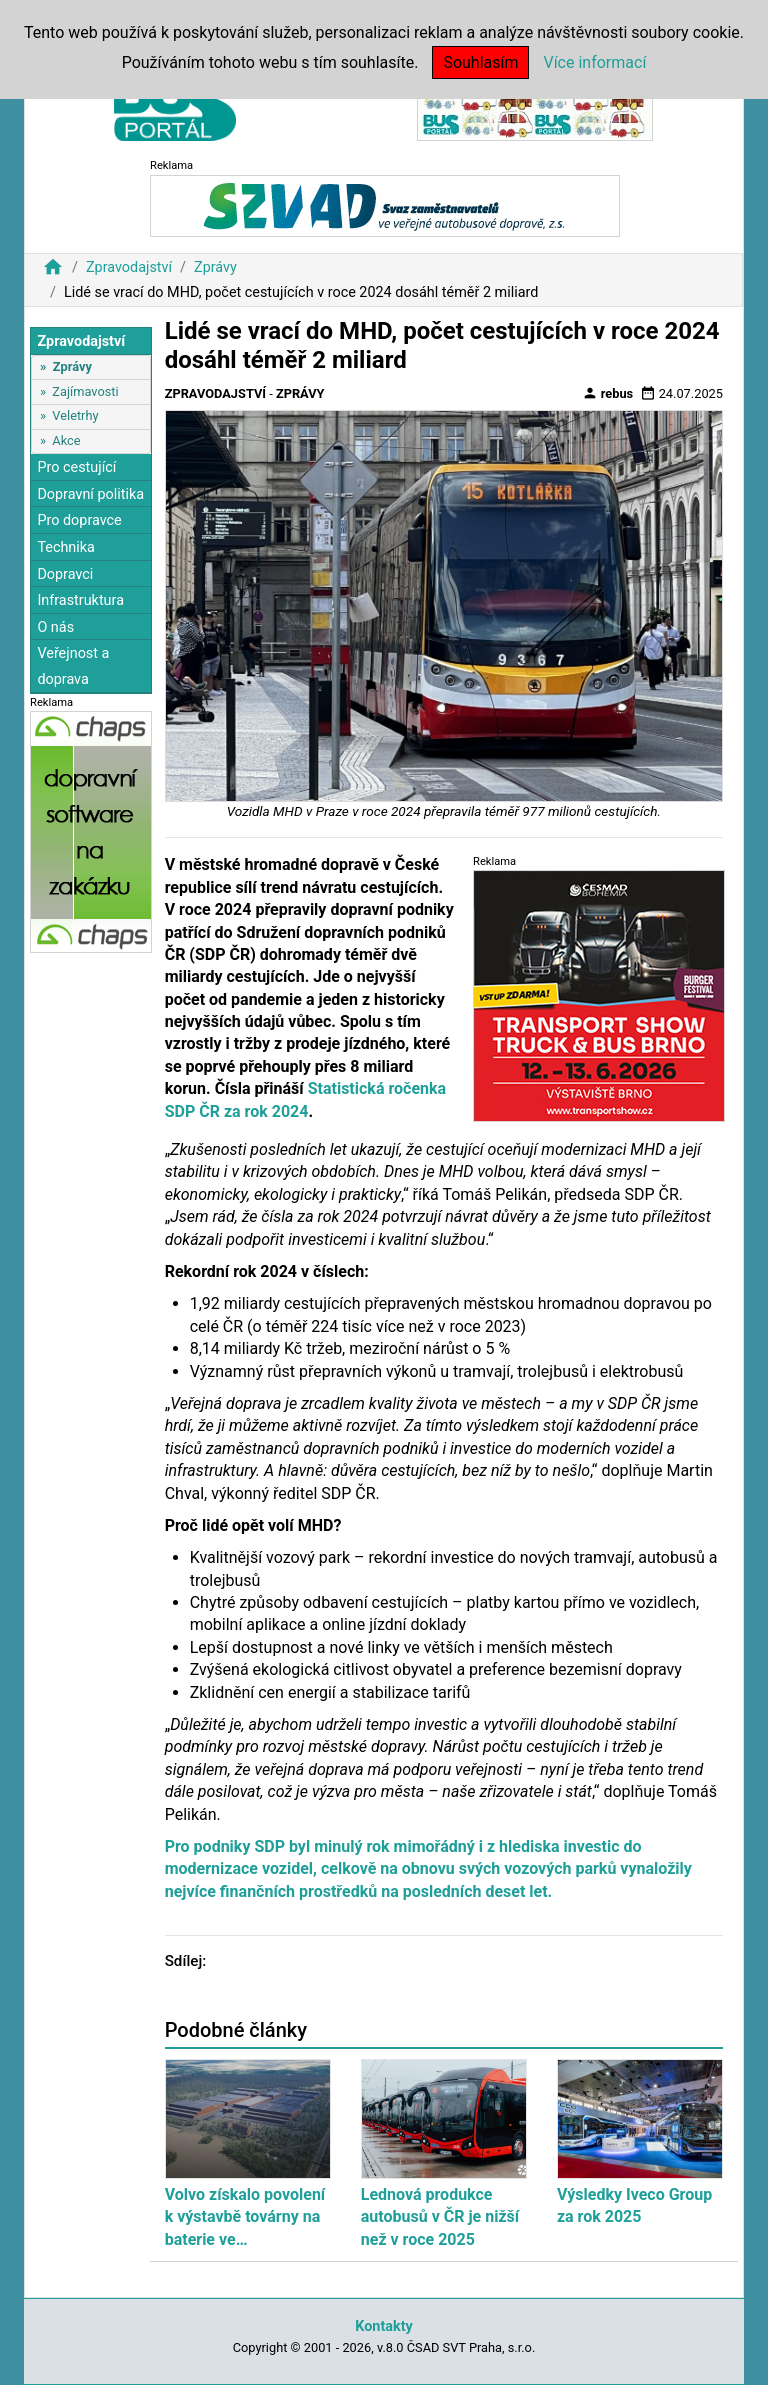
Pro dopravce (79, 520)
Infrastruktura (80, 600)
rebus (608, 393)
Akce (66, 440)
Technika (66, 547)
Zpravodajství (129, 267)
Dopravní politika (90, 494)
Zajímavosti (85, 391)
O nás (55, 627)
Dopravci (65, 574)
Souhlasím (480, 62)
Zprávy (215, 267)
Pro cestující (76, 467)
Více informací (594, 62)
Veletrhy (75, 415)
